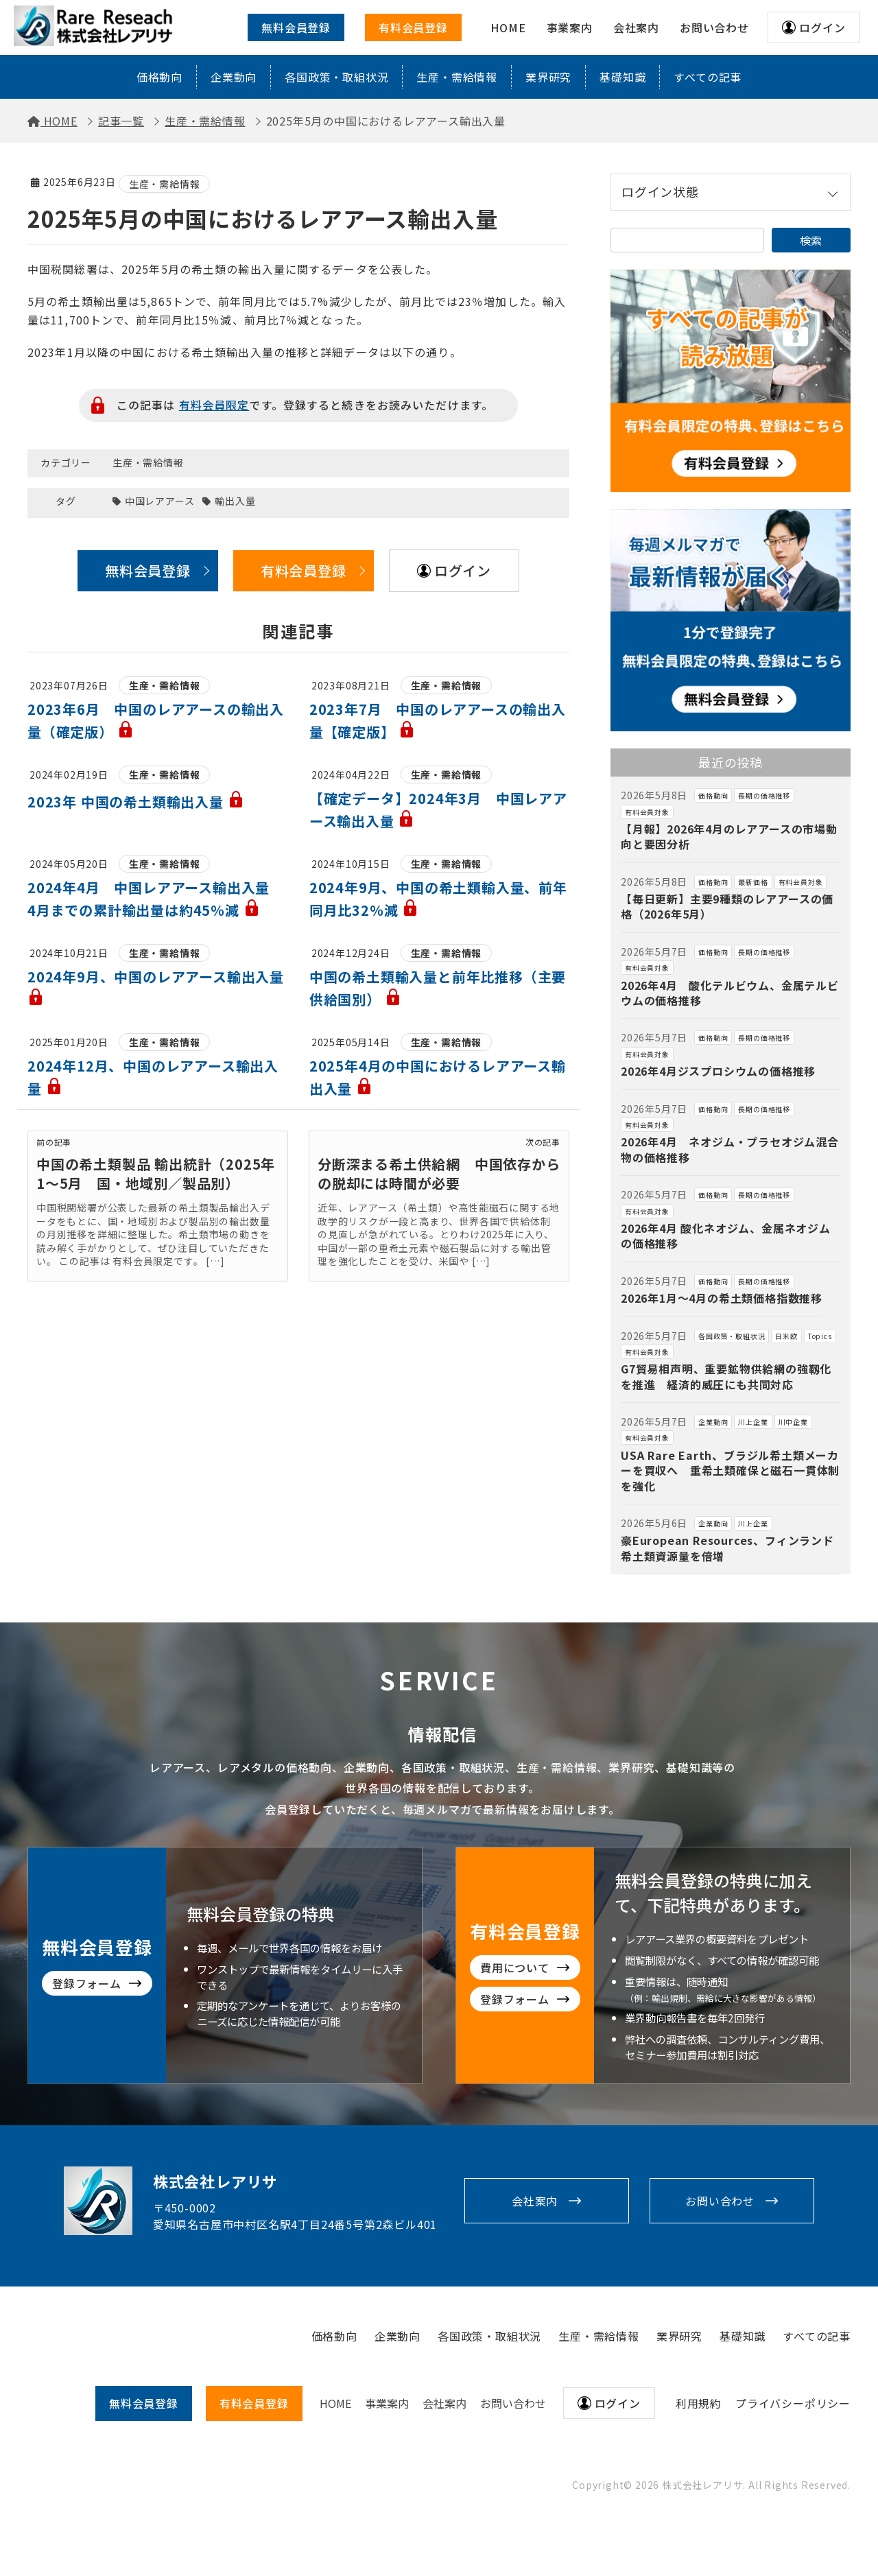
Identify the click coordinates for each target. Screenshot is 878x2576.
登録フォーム (582, 1999)
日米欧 (786, 1336)
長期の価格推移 (764, 795)
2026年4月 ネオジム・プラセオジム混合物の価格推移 (730, 1149)
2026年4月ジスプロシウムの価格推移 (718, 1071)
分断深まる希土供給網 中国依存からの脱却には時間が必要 (439, 1173)
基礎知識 (622, 77)
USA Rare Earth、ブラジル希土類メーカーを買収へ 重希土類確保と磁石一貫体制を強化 (730, 1470)
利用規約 (699, 2403)
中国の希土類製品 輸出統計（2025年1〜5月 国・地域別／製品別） (155, 1173)
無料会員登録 (296, 27)
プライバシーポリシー (793, 2403)
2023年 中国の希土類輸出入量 (135, 802)
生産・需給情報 (456, 77)
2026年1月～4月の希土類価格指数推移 (721, 1298)
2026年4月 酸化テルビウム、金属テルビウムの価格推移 (730, 992)
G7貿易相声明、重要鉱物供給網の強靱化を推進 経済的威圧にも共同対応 (726, 1376)
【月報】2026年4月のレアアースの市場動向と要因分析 (729, 836)
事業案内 (387, 2403)
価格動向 (159, 77)
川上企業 (753, 1422)
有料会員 (254, 2403)
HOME (335, 2403)
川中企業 (793, 1422)
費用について (582, 1967)
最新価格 (753, 882)
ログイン (822, 27)
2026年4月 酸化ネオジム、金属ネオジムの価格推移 (726, 1235)
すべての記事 (707, 77)
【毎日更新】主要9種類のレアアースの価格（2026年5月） (727, 906)
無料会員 (143, 2403)
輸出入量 (235, 501)
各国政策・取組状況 (336, 77)
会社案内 (535, 2201)
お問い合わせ (720, 2201)
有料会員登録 (413, 27)
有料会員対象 (647, 812)
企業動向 (234, 77)
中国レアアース (160, 501)
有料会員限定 (214, 405)
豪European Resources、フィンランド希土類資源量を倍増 (727, 1547)
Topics (820, 1336)
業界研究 (548, 77)
